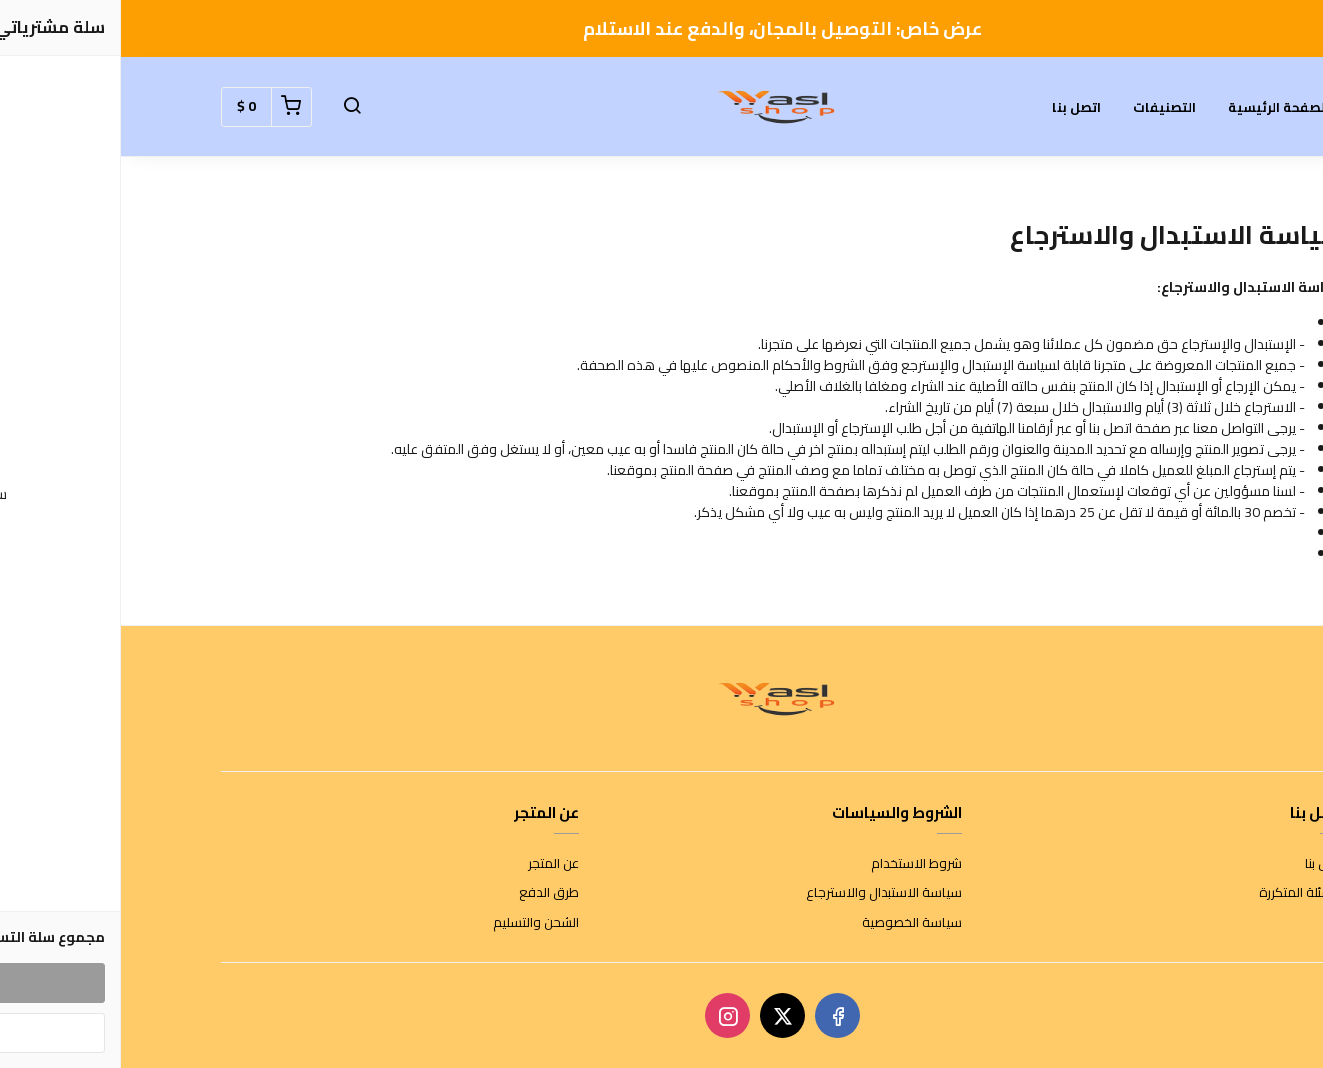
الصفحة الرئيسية (1157, 107)
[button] (231, 107)
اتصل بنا (955, 107)
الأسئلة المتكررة (1181, 893)
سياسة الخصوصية (791, 923)
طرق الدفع (428, 893)
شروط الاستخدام (795, 864)
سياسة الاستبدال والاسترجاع (763, 893)
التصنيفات (1043, 107)
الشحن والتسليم (415, 923)
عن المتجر (432, 864)
